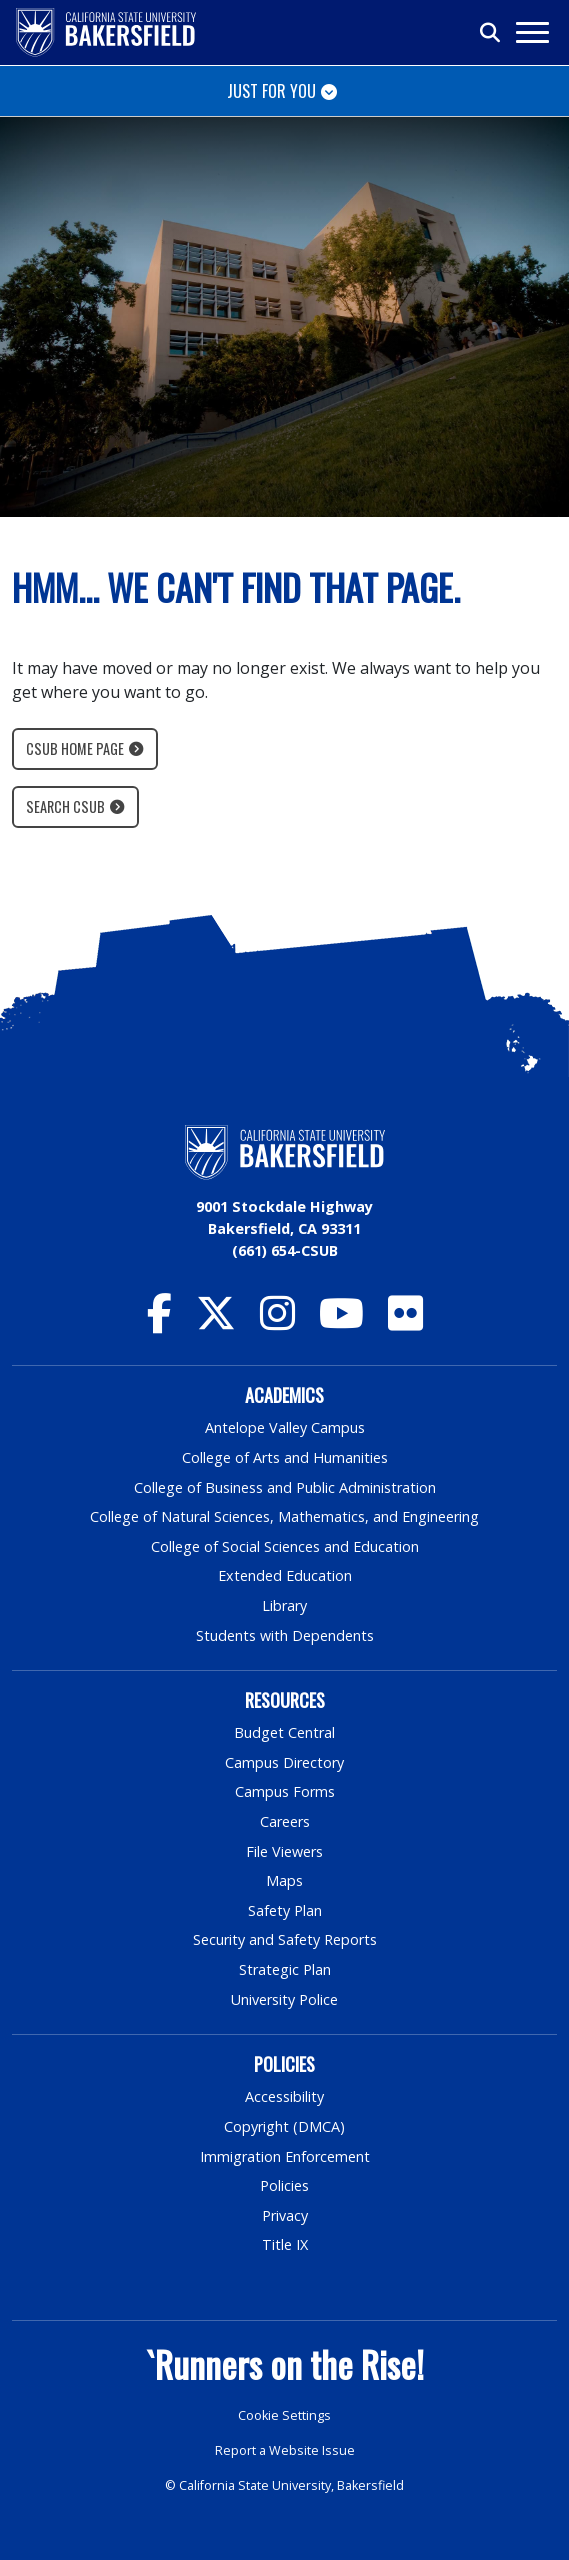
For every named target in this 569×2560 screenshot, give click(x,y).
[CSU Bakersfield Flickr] (405, 1322)
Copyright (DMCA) (284, 2126)
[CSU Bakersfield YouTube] (341, 1322)
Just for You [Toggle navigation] (271, 91)
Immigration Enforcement (285, 2156)
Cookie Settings (284, 2415)
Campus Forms (285, 1791)
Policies (284, 2185)
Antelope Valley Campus (285, 1427)
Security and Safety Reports (285, 1939)
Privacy (285, 2215)
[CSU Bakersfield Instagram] (277, 1322)
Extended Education (285, 1575)
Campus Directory (284, 1762)
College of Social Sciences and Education (285, 1546)
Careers (285, 1821)
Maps (284, 1880)
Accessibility (284, 2096)
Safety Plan (285, 1910)
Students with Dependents (285, 1635)
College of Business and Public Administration (285, 1487)
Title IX (285, 2244)
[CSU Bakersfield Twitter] (216, 1322)
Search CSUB (65, 806)
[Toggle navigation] (531, 32)
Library (284, 1605)
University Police (284, 1999)
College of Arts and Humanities (285, 1457)
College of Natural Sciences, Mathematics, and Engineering (284, 1516)
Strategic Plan (285, 1969)
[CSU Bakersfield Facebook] (159, 1322)
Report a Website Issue (285, 2450)
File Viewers (284, 1851)
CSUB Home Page (75, 748)
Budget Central (284, 1732)
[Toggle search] (491, 33)
